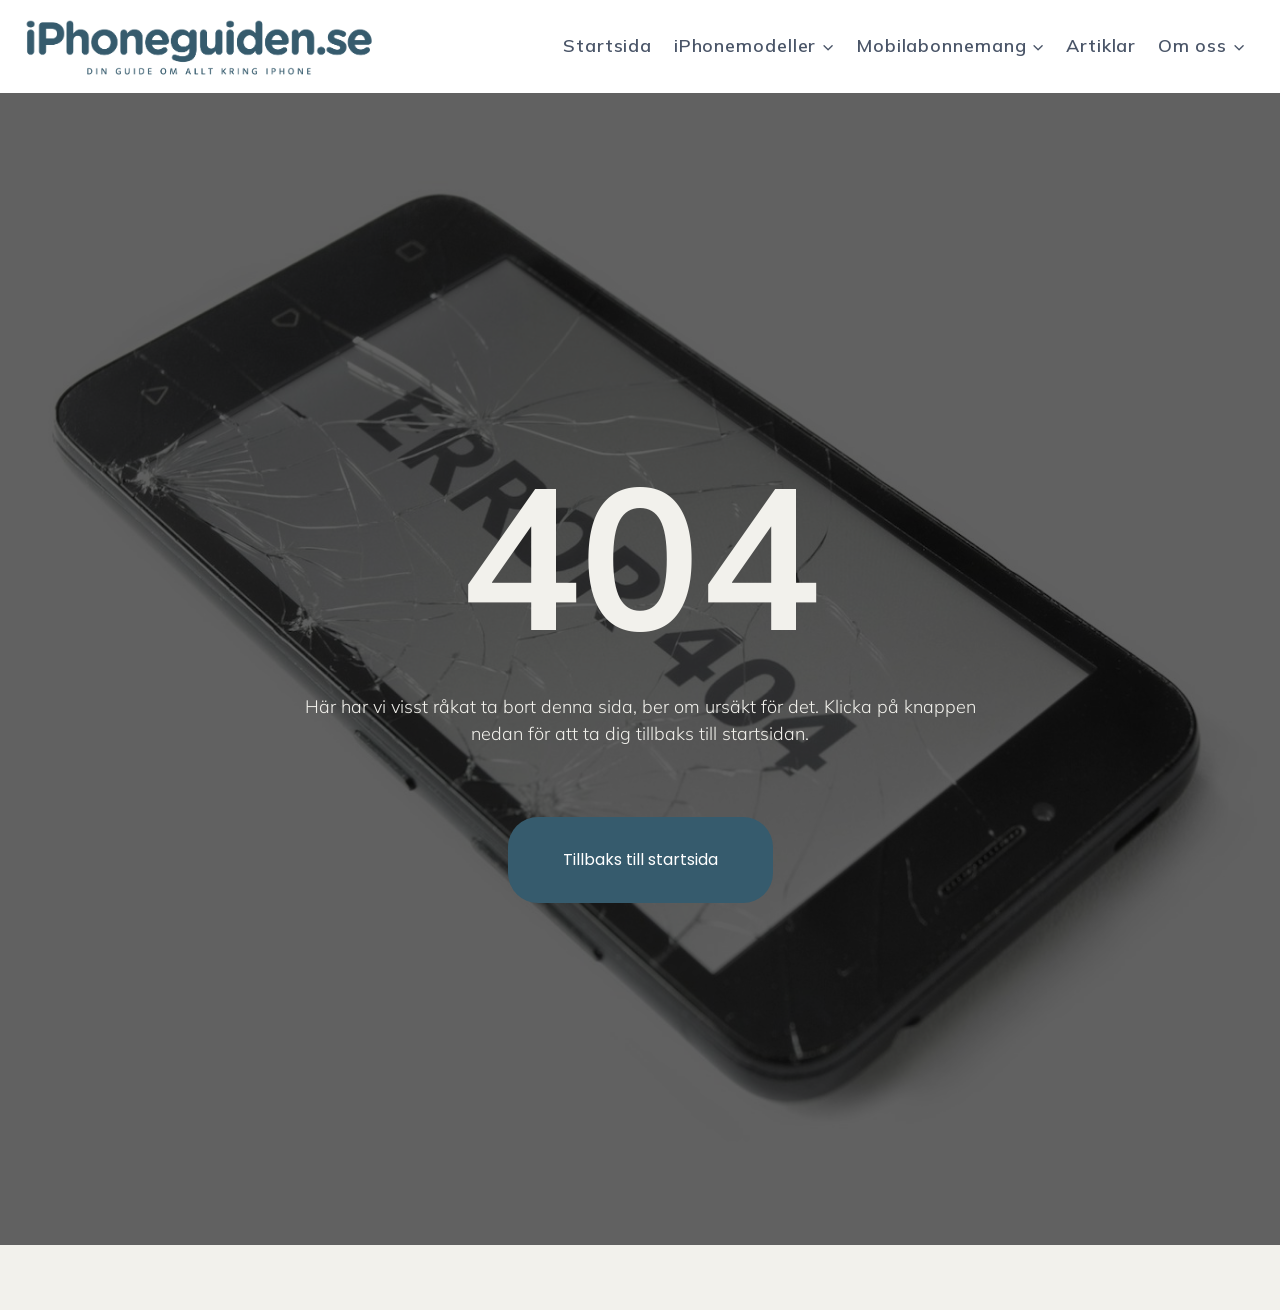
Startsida (607, 45)
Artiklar (1101, 45)
